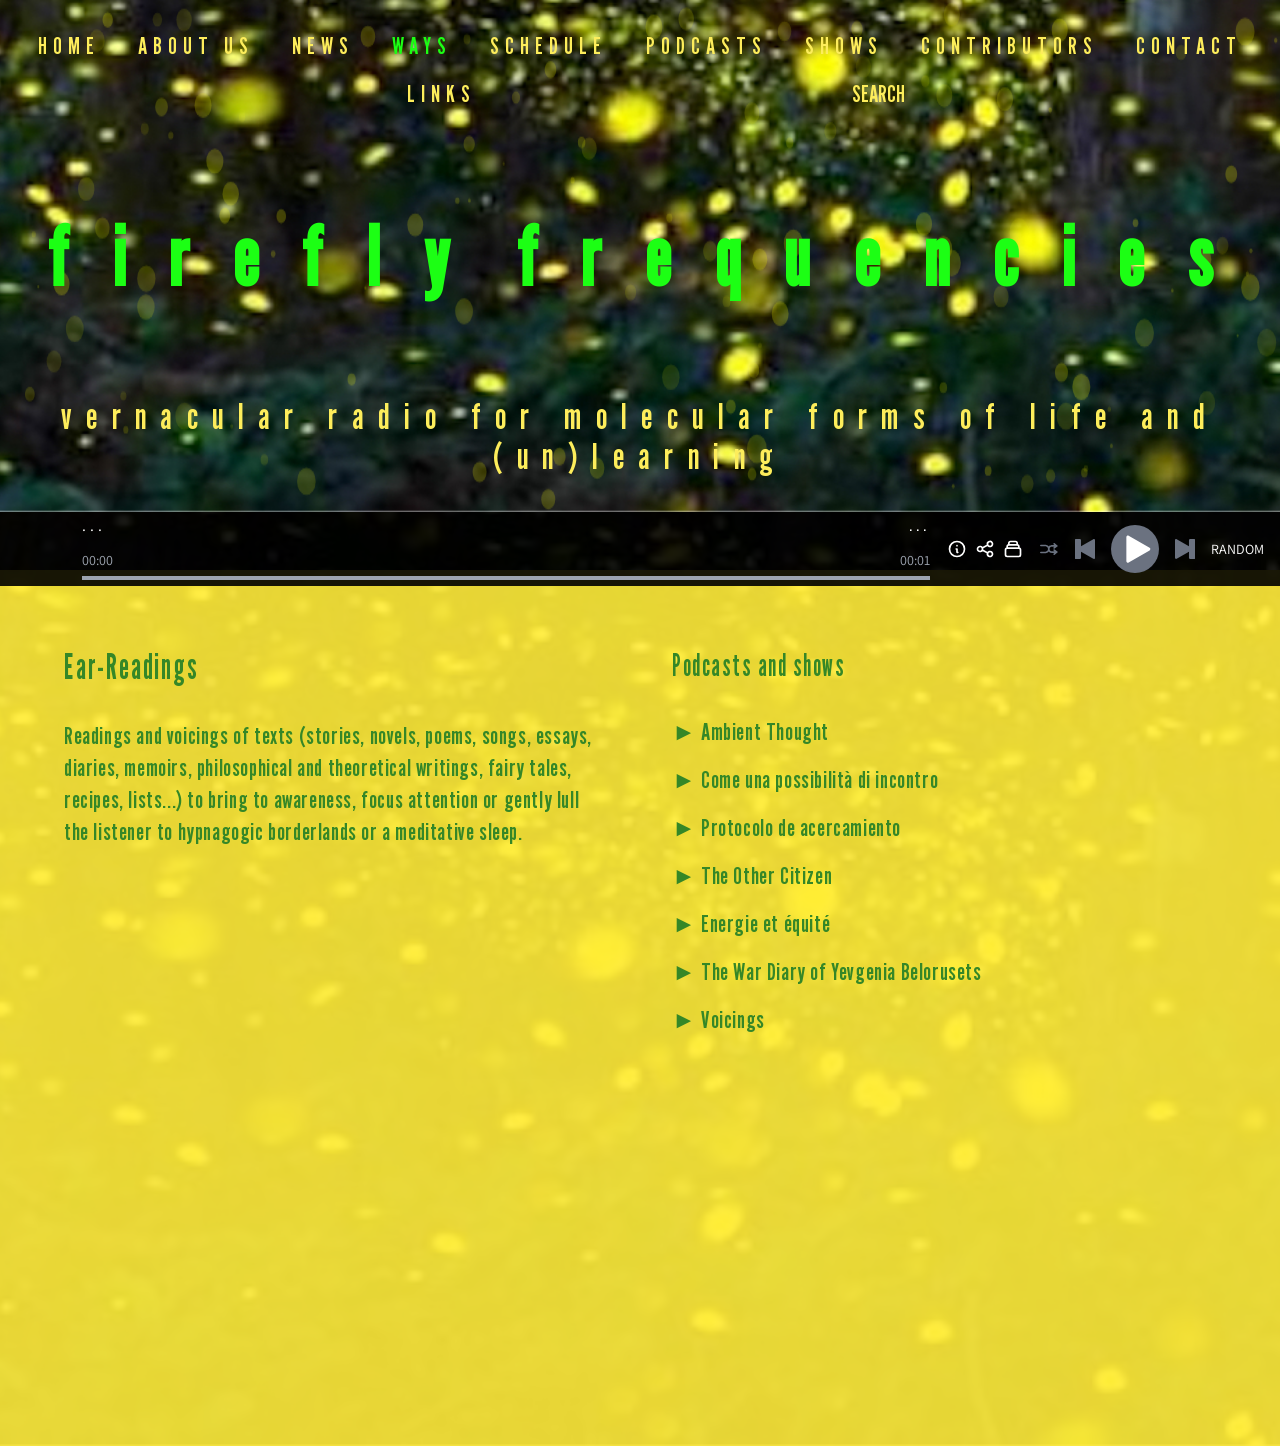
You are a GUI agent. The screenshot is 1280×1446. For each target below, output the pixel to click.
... (919, 526)
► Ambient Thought (750, 733)
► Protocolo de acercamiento (786, 829)
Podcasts (706, 47)
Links (441, 95)
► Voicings (718, 1021)
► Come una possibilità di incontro (805, 781)
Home (69, 47)
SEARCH (878, 95)
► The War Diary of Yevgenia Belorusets (827, 973)
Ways (422, 47)
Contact (1189, 47)
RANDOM (1237, 549)
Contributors (1009, 47)
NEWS (323, 47)
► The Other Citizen (752, 877)
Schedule (548, 47)
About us (196, 47)
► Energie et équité (751, 925)
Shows (844, 47)
